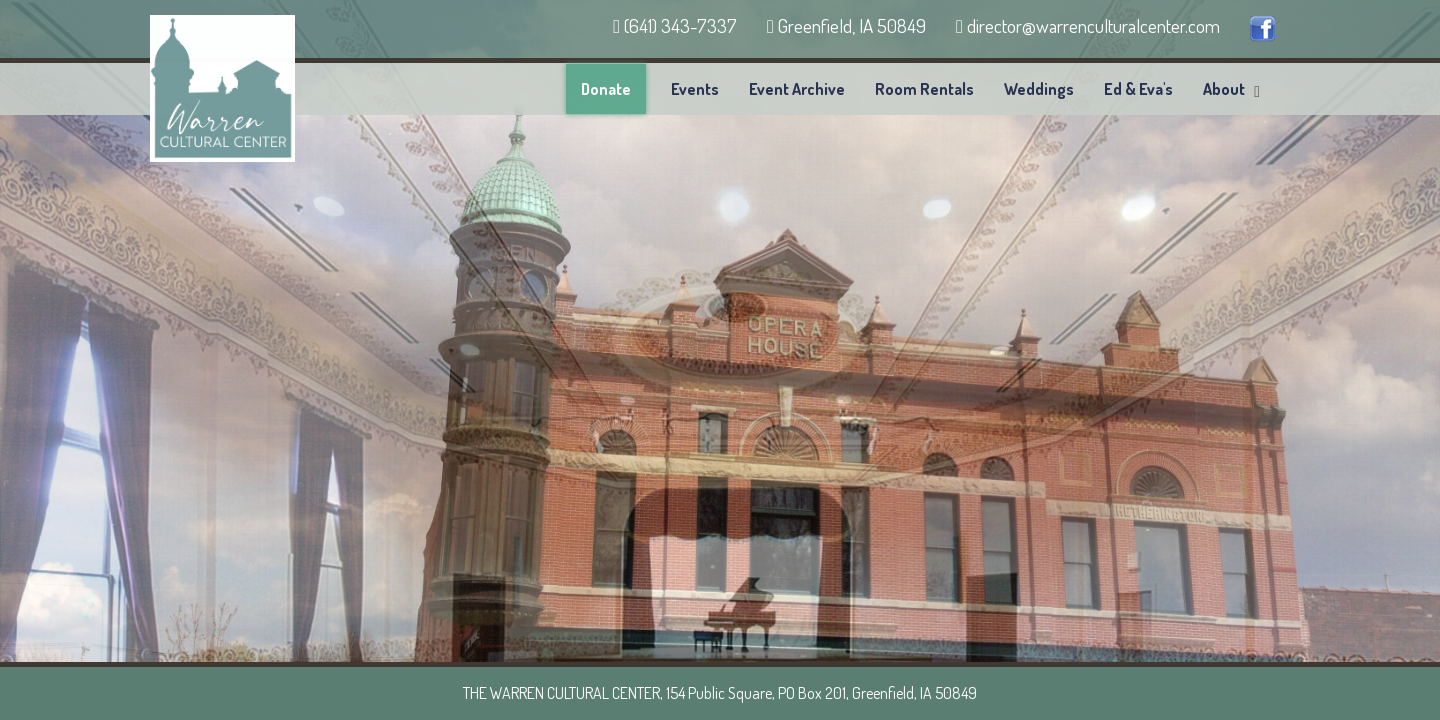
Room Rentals (924, 89)
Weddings (1039, 89)
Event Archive (797, 89)
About (1224, 89)
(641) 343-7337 (675, 25)
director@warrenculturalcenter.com (1088, 25)
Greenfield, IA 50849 (846, 25)
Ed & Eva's (1138, 89)
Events (695, 89)
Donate (606, 89)
